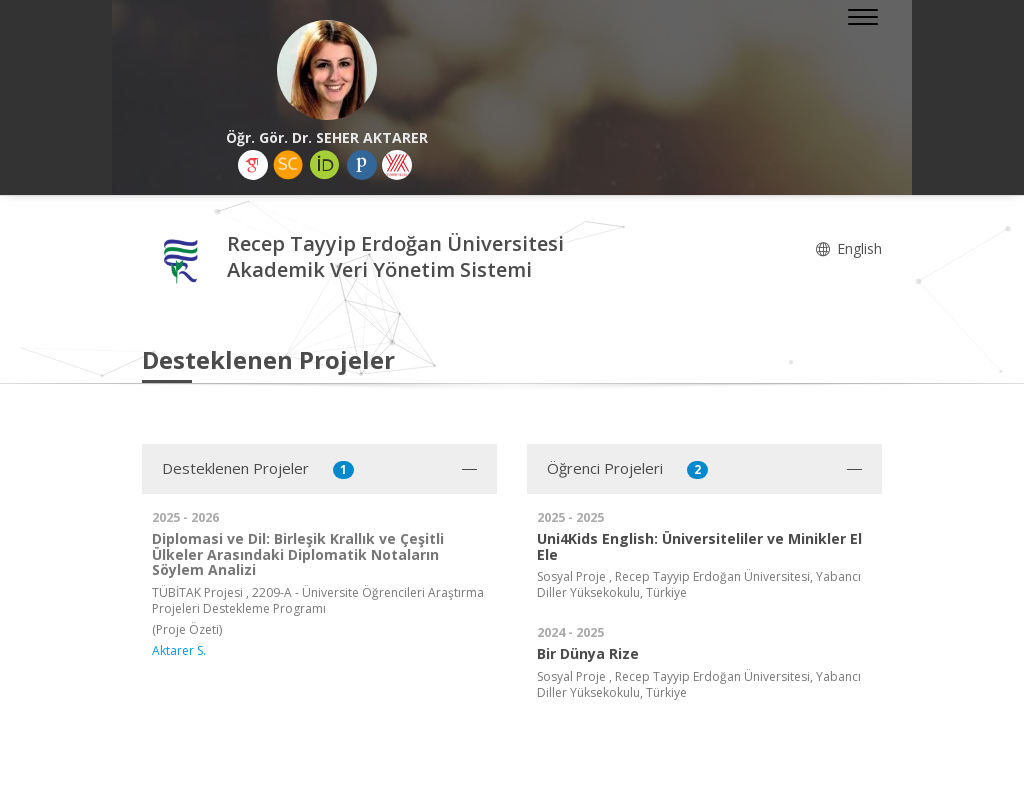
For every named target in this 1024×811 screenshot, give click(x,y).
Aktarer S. (179, 650)
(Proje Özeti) (187, 629)
